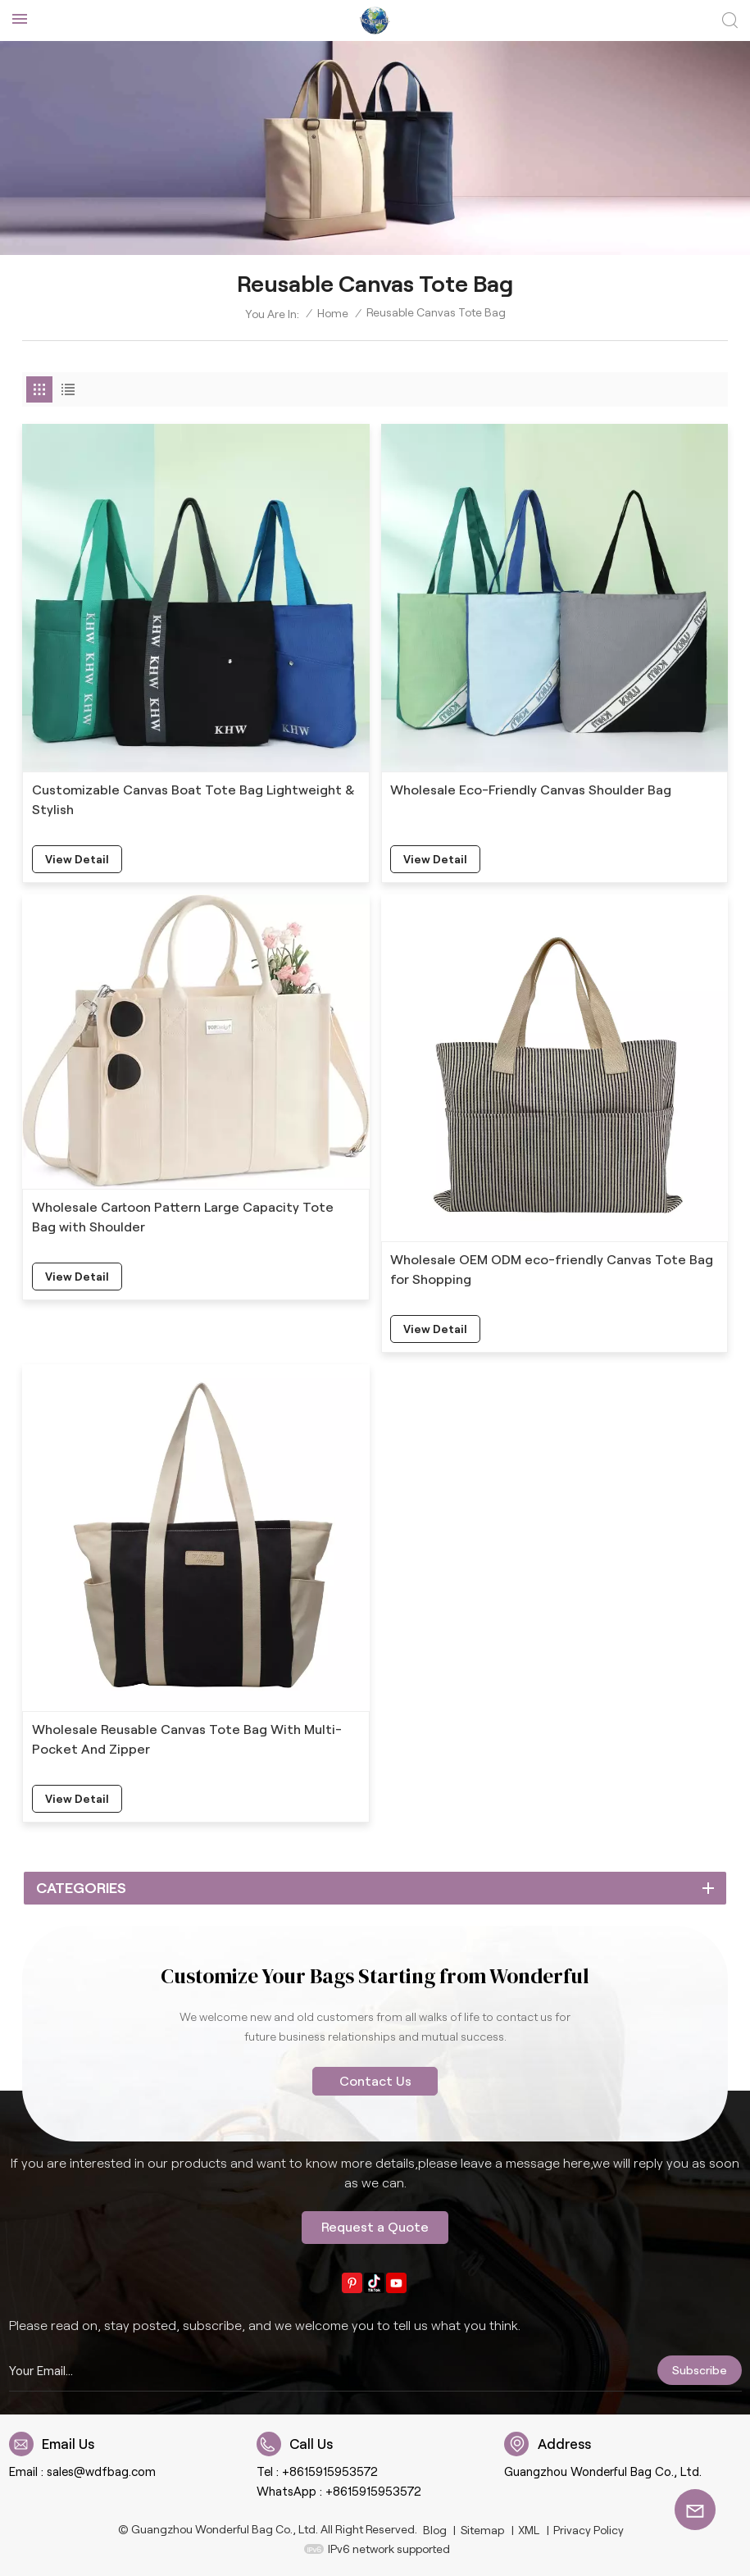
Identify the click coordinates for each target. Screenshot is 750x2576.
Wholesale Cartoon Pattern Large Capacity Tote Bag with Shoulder (183, 1217)
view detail (77, 859)
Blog (435, 2530)
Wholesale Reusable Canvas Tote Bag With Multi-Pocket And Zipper (187, 1739)
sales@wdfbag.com (101, 2471)
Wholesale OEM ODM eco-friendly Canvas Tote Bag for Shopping (551, 1269)
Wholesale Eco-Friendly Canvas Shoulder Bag (530, 790)
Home (332, 313)
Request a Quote (375, 2227)
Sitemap (482, 2530)
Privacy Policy (588, 2530)
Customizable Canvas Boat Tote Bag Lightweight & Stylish (193, 800)
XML (528, 2530)
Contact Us (375, 2081)
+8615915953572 (330, 2471)
